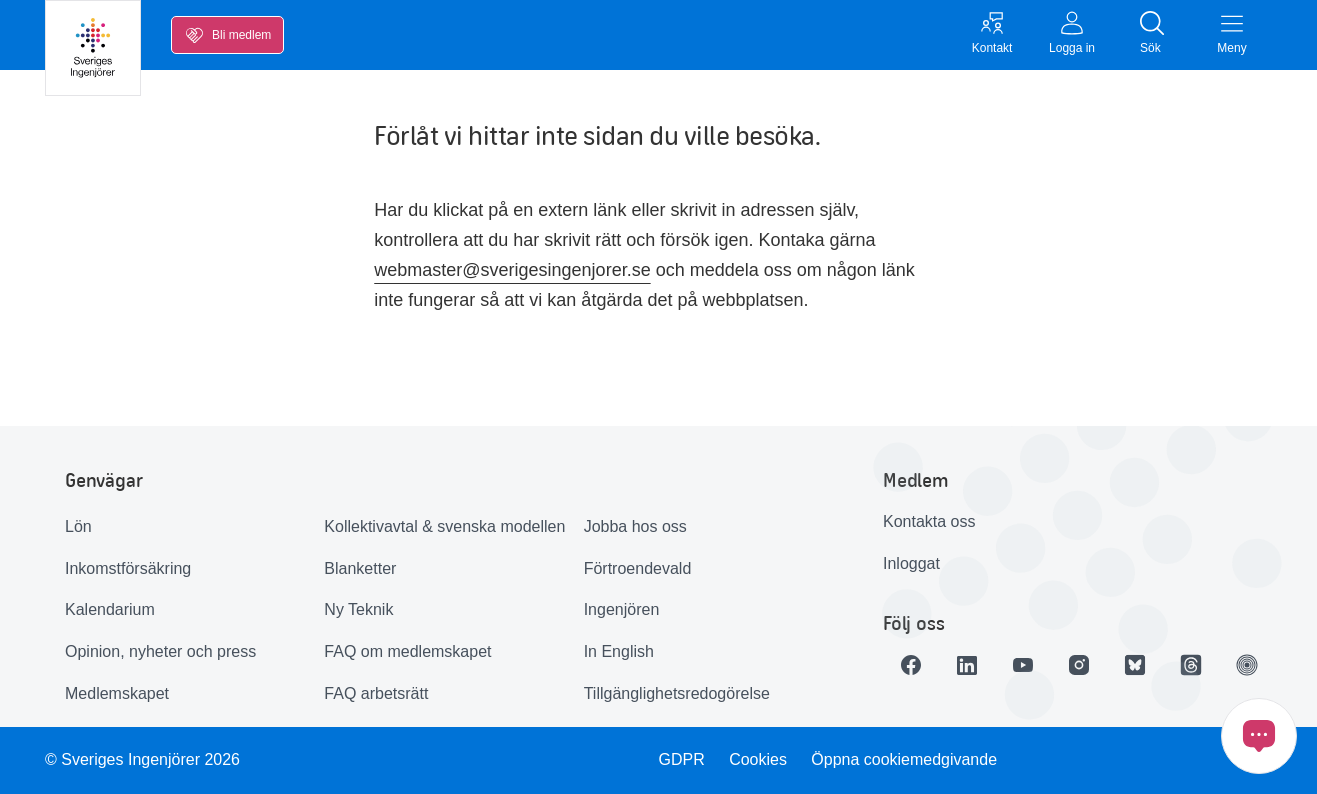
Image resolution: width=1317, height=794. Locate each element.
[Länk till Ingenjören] (1247, 665)
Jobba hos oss (635, 526)
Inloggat (911, 563)
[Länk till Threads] (1191, 665)
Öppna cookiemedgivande (904, 759)
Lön (78, 526)
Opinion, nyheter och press (160, 651)
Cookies (758, 759)
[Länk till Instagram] (1079, 665)
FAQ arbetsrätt (376, 693)
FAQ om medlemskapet (407, 651)
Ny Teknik (358, 609)
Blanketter (360, 568)
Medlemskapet (117, 693)
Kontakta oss (929, 521)
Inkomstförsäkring (128, 568)
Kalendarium (110, 609)
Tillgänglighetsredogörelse (677, 693)
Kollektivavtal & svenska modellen (444, 526)
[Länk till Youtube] (1023, 665)
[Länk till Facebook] (911, 665)
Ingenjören (622, 609)
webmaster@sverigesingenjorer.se (512, 270)
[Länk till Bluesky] (1135, 665)
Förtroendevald (638, 568)
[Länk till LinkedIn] (967, 665)
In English (619, 651)
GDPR (682, 759)
